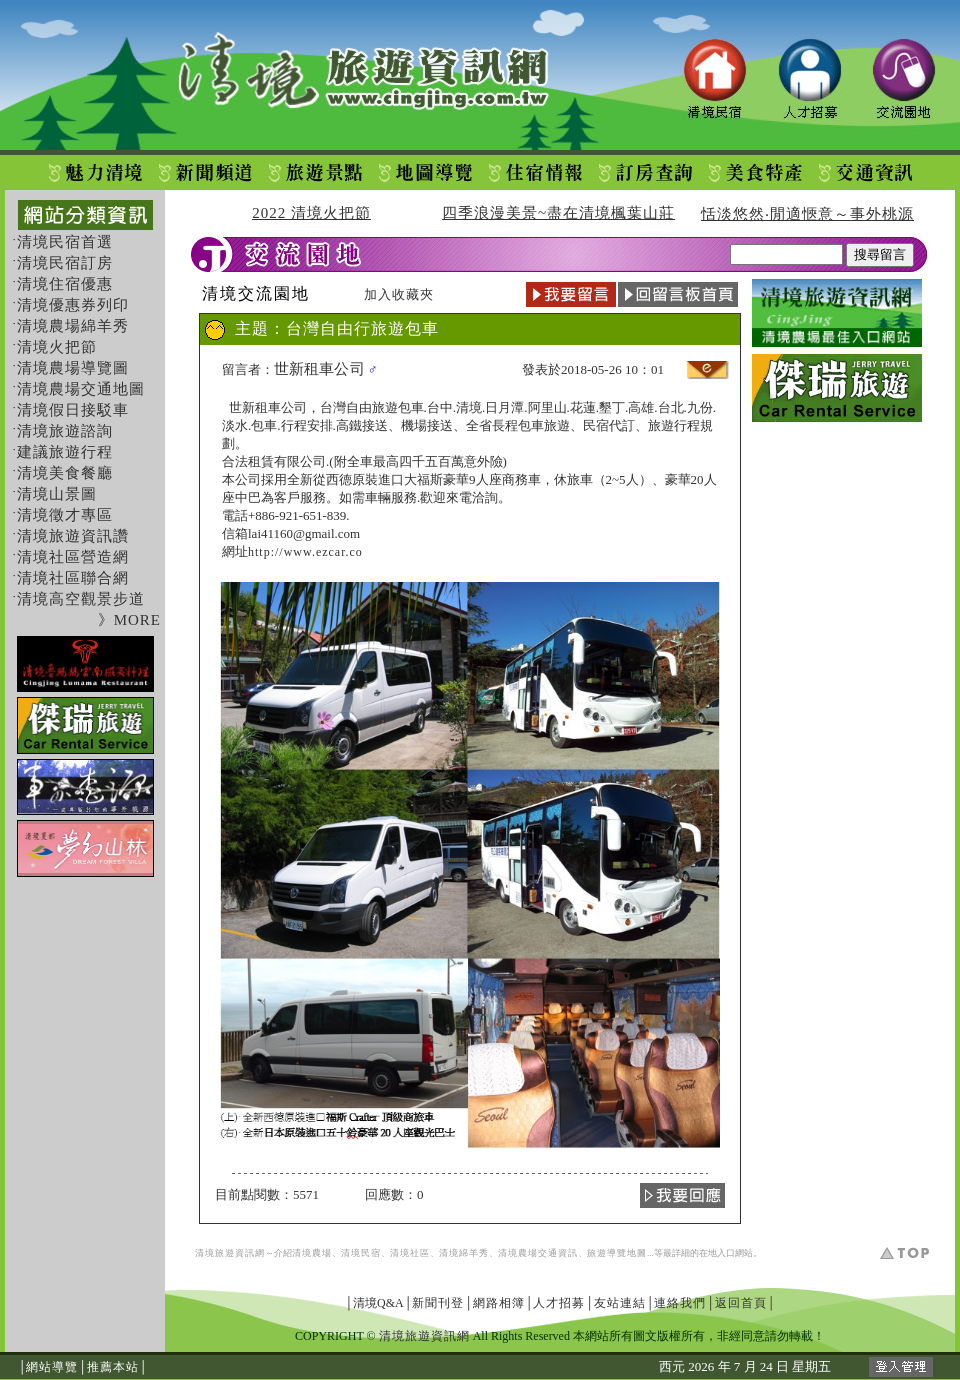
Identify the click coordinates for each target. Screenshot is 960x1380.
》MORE (129, 620)
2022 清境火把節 (311, 213)
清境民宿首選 (65, 242)
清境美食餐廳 (65, 473)
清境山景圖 (57, 494)
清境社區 (410, 1253)
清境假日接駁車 (73, 410)
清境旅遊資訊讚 (73, 536)
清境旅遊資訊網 (230, 1253)
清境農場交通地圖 (81, 389)
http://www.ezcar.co (305, 552)
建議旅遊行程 (65, 452)
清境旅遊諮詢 (65, 431)
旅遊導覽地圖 (617, 1253)
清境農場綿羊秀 (73, 326)
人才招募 (559, 1303)
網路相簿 (499, 1303)
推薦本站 (113, 1367)
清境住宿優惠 (65, 284)
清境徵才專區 (65, 515)
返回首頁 (741, 1303)
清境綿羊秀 (464, 1253)
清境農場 (312, 1253)
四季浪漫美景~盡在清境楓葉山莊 (558, 213)
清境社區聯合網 (73, 578)
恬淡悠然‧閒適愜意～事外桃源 (807, 214)
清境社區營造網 (73, 557)
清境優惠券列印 (73, 305)
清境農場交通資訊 (538, 1253)
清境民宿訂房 (65, 263)
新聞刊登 (438, 1303)
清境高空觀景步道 (81, 599)
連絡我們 (680, 1303)
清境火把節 (57, 347)
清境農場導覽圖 (73, 368)
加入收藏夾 (399, 294)
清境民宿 (361, 1253)
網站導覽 (52, 1367)
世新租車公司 (319, 369)
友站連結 (620, 1303)
